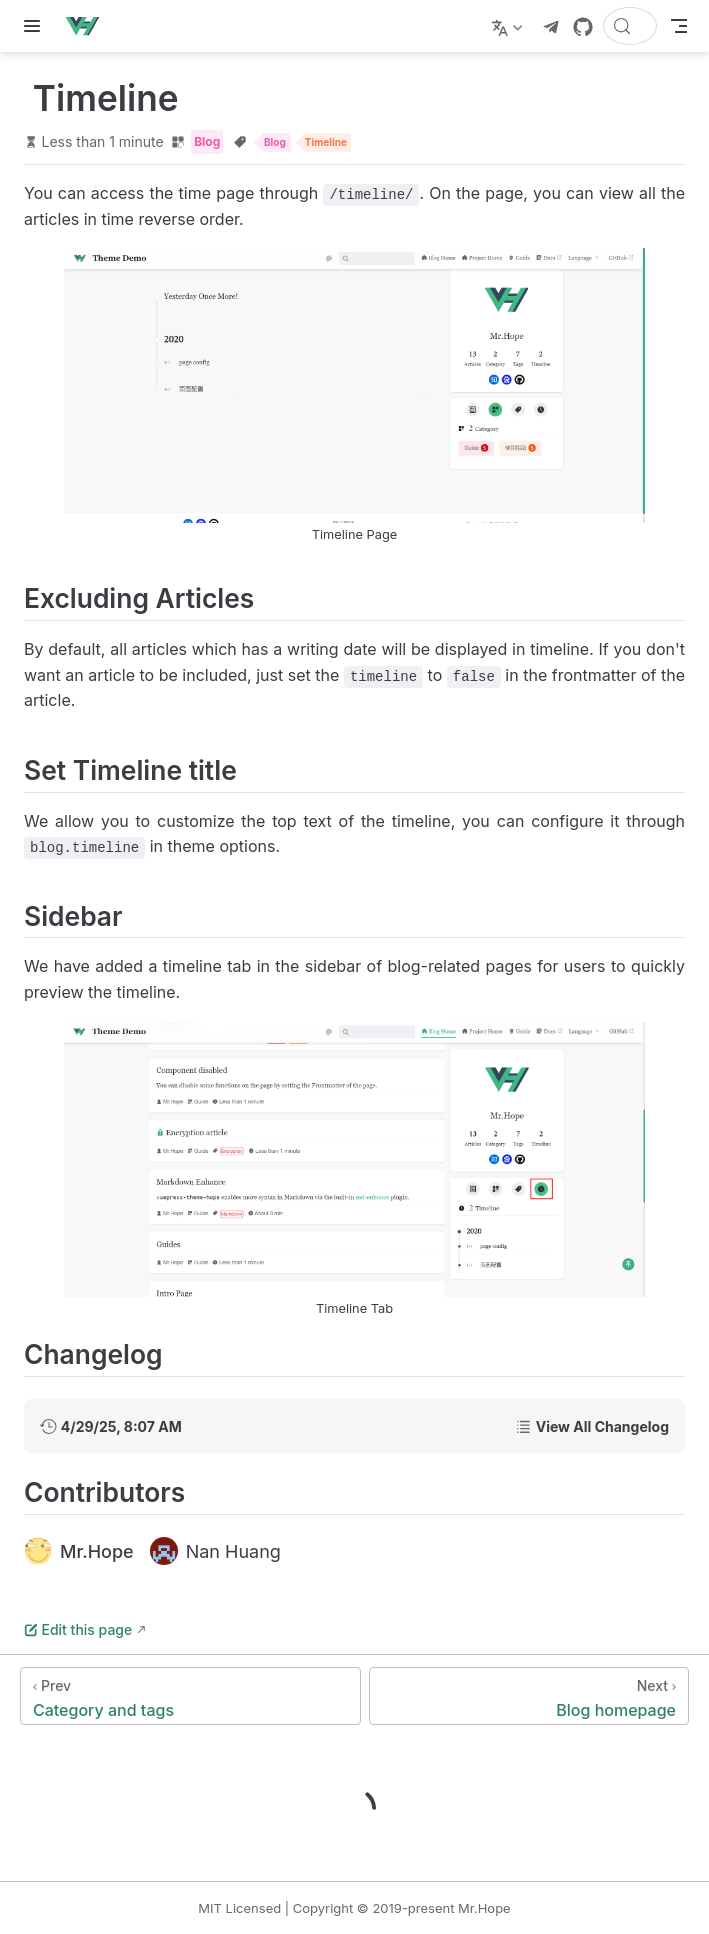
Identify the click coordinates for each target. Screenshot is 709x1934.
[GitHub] (583, 27)
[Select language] (509, 26)
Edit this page (78, 1629)
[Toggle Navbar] (679, 26)
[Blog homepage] (529, 1696)
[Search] (630, 26)
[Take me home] (88, 26)
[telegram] (551, 27)
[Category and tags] (190, 1696)
